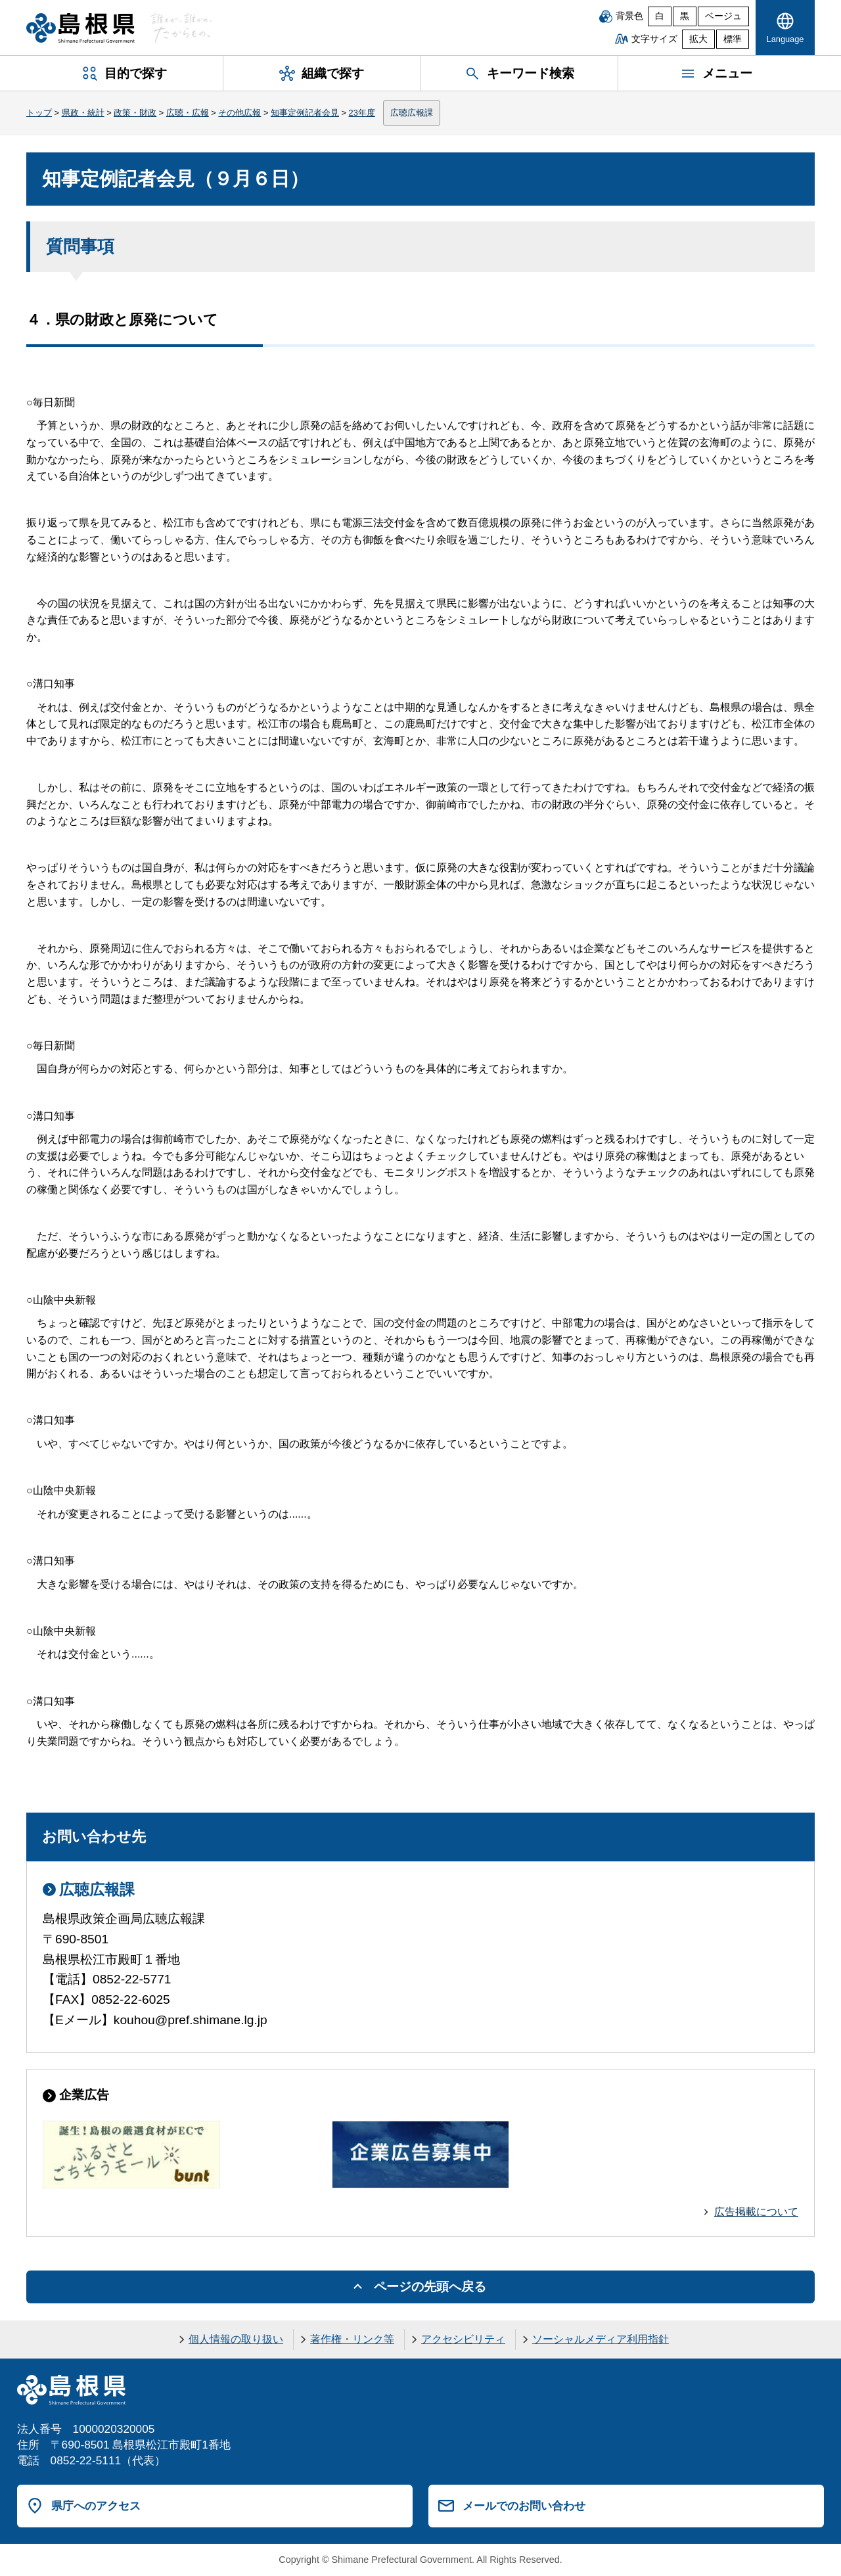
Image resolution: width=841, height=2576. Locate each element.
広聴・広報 (187, 113)
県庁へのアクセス (96, 2505)
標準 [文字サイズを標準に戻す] (732, 39)
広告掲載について (756, 2211)
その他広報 (239, 113)
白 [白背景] (659, 16)
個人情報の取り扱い (236, 2339)
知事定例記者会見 (305, 113)
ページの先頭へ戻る (430, 2287)
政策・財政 (135, 113)
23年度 (362, 113)
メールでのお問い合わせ (524, 2505)
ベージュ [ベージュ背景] (723, 16)
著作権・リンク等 (352, 2339)
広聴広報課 (411, 113)
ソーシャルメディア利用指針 (600, 2339)
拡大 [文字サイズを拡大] (698, 39)
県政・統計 (83, 113)
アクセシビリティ (463, 2339)
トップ (39, 113)
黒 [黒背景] (684, 16)
